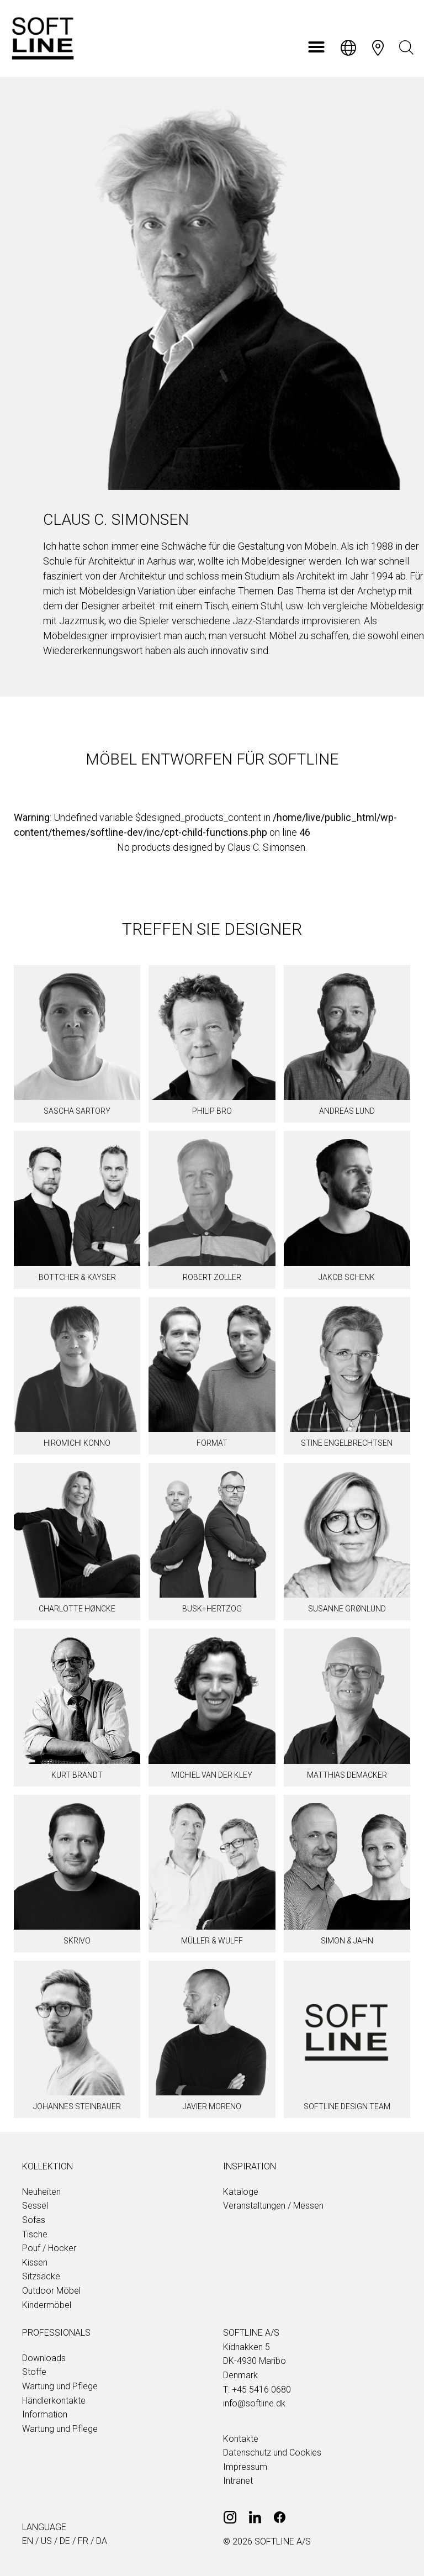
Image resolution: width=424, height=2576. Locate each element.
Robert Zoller (212, 1277)
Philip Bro (212, 1111)
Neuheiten (41, 2192)
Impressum (245, 2467)
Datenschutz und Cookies (272, 2452)
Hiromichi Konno (77, 1443)
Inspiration (249, 2166)
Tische (34, 2234)
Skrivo (77, 1940)
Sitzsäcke (41, 2276)
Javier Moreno (212, 2106)
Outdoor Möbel (51, 2290)
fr (83, 2541)
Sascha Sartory (77, 1111)
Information (44, 2414)
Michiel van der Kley (211, 1775)
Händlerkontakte (54, 2400)
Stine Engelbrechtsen (347, 1443)
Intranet (238, 2480)
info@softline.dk (254, 2403)
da (101, 2541)
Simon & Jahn (347, 1940)
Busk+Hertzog (212, 1608)
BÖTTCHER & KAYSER (77, 1277)
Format (212, 1443)
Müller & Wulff (212, 1940)
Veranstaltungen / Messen (273, 2205)
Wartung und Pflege (60, 2386)
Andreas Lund (347, 1111)
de (65, 2541)
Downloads (44, 2358)
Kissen (34, 2262)
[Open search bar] (406, 47)
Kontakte (240, 2438)
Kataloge (240, 2192)
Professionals (56, 2332)
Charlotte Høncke (77, 1608)
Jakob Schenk (347, 1277)
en (27, 2541)
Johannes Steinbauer (77, 2106)
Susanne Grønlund (347, 1608)
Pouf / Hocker (49, 2248)
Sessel (35, 2205)
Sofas (33, 2220)
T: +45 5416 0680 (257, 2389)
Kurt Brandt (77, 1775)
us (46, 2541)
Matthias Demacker (347, 1775)
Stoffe (34, 2372)
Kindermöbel (46, 2305)
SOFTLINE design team (347, 2106)
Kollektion (47, 2166)
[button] (316, 47)
